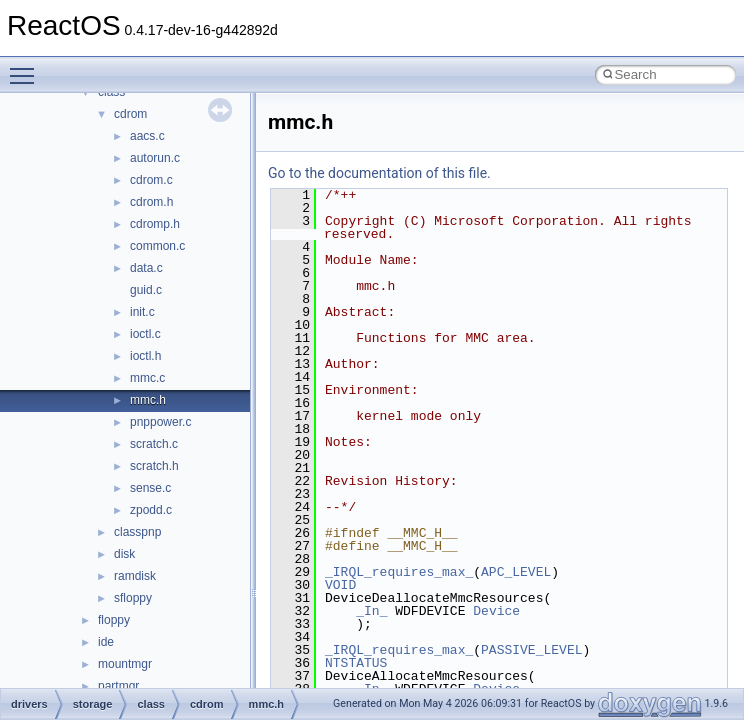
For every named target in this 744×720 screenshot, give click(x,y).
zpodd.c (151, 510)
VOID (340, 585)
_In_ (371, 611)
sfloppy (133, 598)
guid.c (146, 290)
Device (496, 611)
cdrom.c (151, 180)
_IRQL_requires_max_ (399, 572)
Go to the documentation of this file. (379, 173)
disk (124, 554)
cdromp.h (155, 224)
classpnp (137, 532)
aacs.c (147, 136)
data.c (146, 268)
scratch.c (154, 444)
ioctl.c (145, 334)
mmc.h (148, 400)
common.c (157, 246)
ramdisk (135, 576)
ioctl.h (145, 356)
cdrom (130, 114)
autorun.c (155, 158)
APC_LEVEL (516, 572)
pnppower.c (160, 422)
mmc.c (147, 378)
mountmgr (125, 664)
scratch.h (154, 466)
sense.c (150, 488)
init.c (142, 312)
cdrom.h (151, 202)
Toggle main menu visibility (27, 67)
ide (106, 642)
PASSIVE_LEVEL (531, 650)
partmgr (118, 686)
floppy (114, 620)
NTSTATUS (356, 663)
